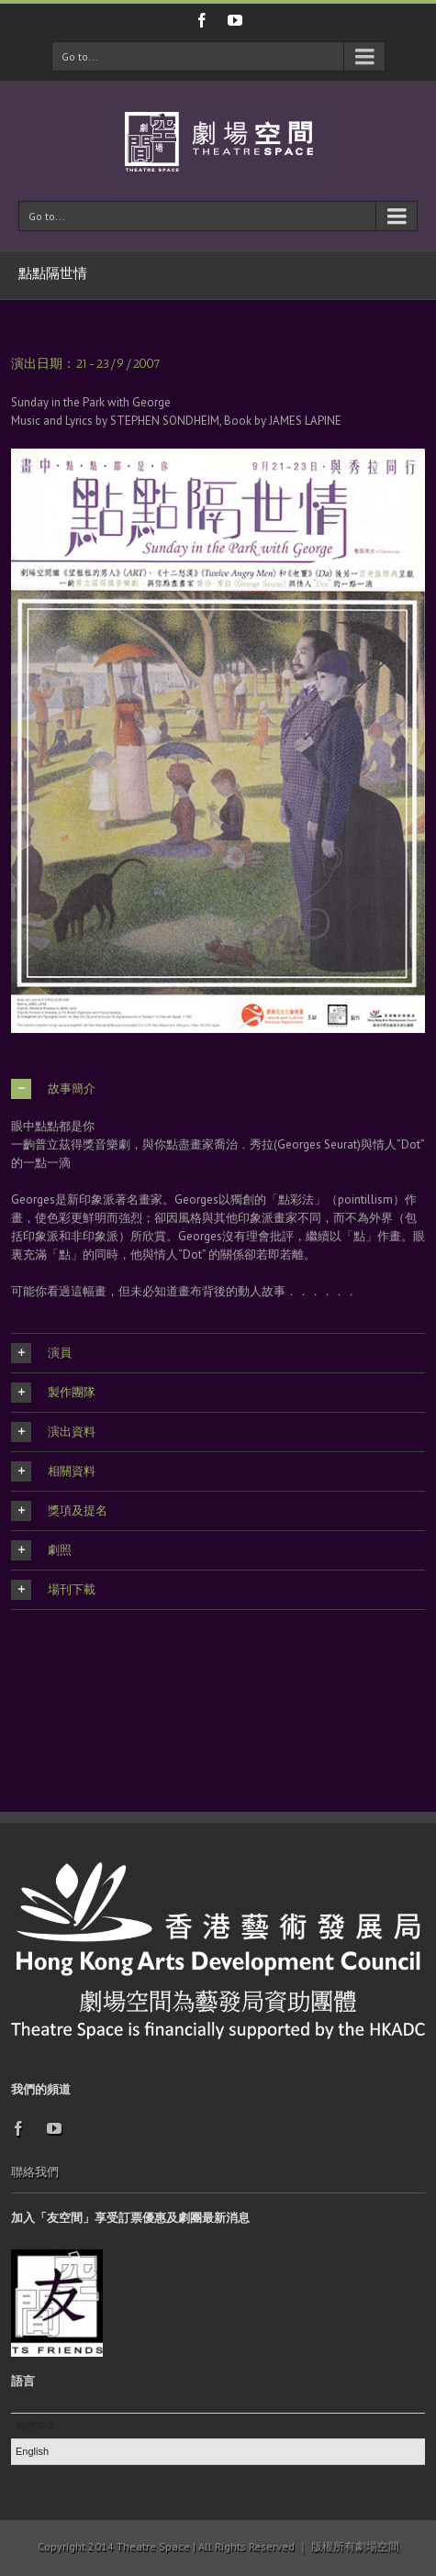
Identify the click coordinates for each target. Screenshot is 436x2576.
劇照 (41, 1550)
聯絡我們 (35, 2172)
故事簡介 (53, 1089)
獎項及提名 (59, 1511)
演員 (41, 1353)
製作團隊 (53, 1392)
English (32, 2451)
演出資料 (53, 1432)
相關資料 (53, 1471)
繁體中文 (36, 2425)
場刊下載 (53, 1590)
